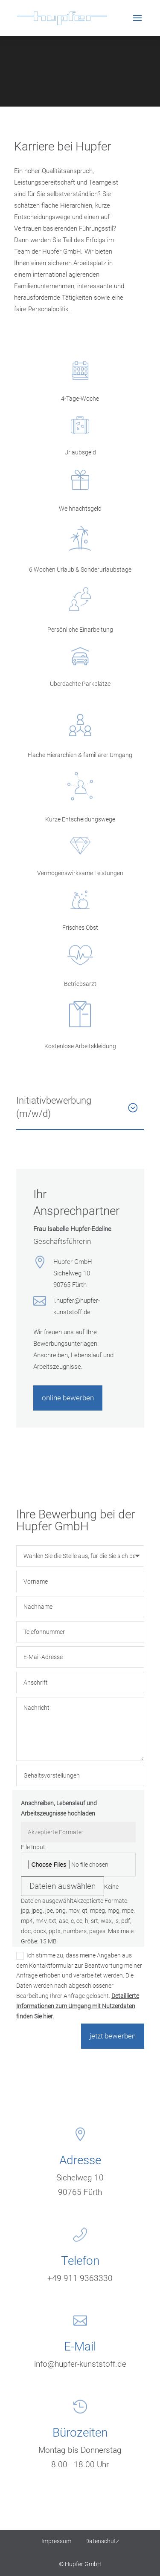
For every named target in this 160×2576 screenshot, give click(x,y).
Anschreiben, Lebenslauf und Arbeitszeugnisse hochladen (59, 1808)
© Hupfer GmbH (80, 2564)
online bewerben (68, 1398)
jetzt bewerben (113, 2036)
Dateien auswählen (62, 1886)
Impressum (56, 2541)
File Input (33, 1847)
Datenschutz (102, 2541)
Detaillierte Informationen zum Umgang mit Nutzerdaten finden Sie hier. (77, 2006)
